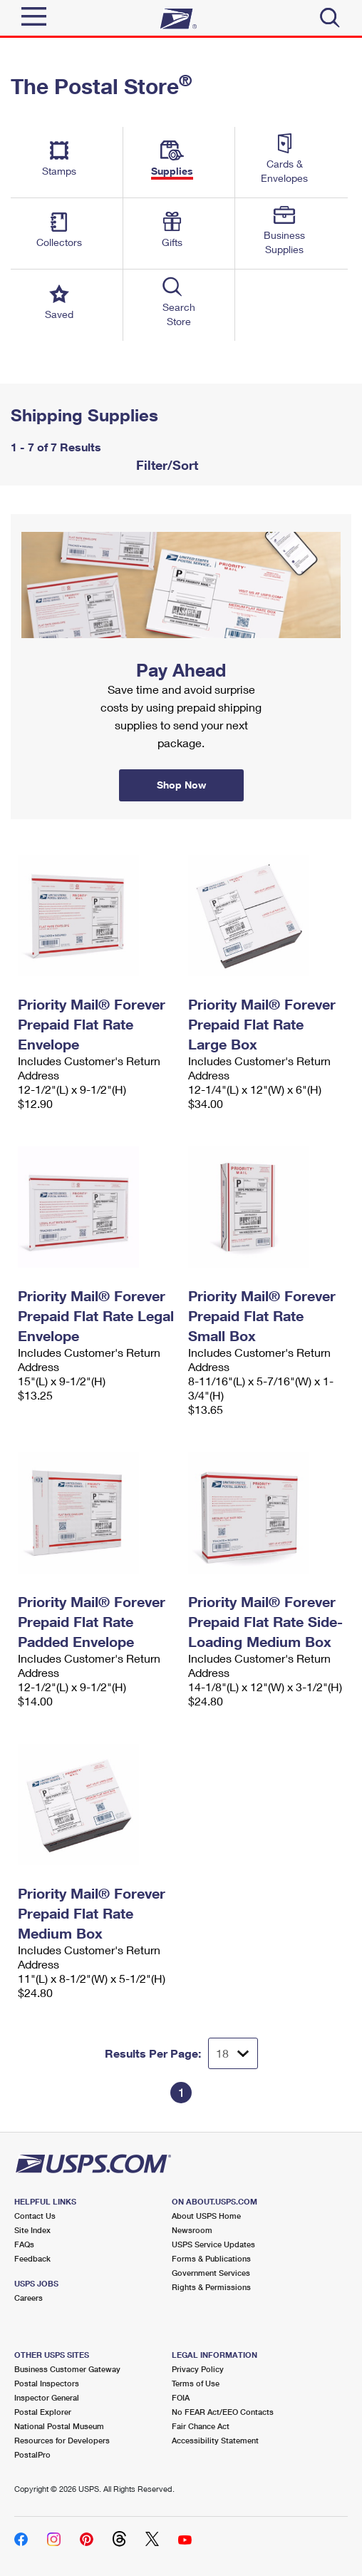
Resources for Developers (62, 2440)
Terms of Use (195, 2383)
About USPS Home (206, 2215)
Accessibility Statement (215, 2440)
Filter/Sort (165, 465)
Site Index (32, 2229)
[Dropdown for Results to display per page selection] (233, 2053)
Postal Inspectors (46, 2383)
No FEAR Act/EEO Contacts (223, 2411)
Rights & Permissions (211, 2287)
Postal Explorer (42, 2411)
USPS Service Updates (213, 2244)
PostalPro (32, 2454)
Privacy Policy (198, 2369)
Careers (28, 2297)
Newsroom (192, 2229)
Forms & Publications (211, 2258)
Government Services (211, 2272)
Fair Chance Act (200, 2426)
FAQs (24, 2244)
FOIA (181, 2397)
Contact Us (35, 2215)
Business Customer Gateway (67, 2369)
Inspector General (46, 2397)
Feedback (32, 2258)
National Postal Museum (59, 2426)
